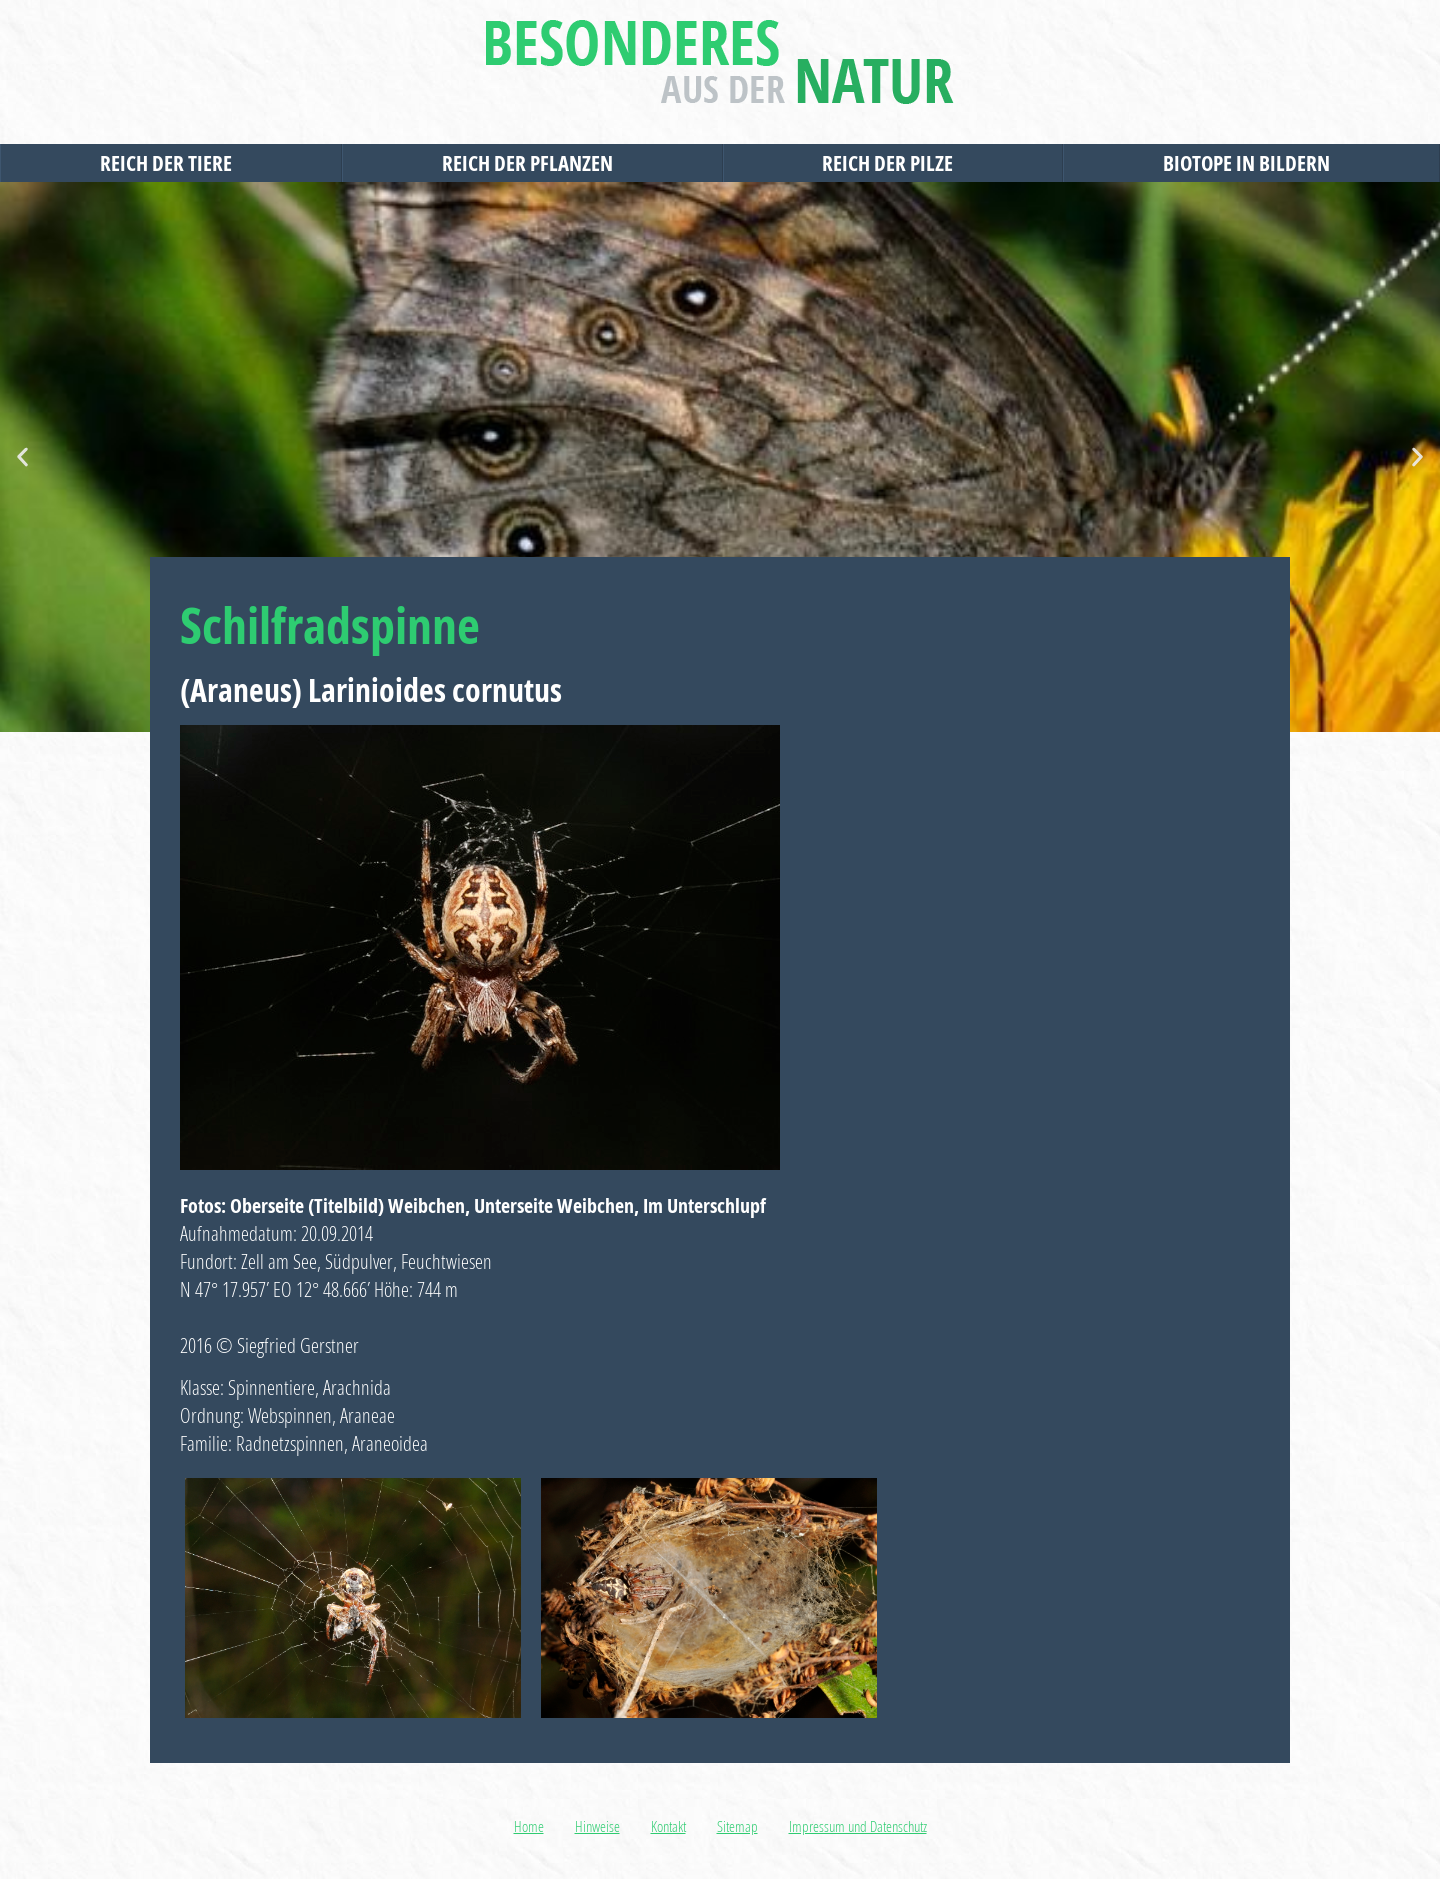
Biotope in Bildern (1251, 163)
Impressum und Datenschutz (858, 1826)
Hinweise (597, 1826)
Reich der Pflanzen (532, 163)
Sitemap (737, 1826)
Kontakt (668, 1826)
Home (529, 1826)
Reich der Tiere (171, 163)
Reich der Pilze (892, 163)
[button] (22, 457)
